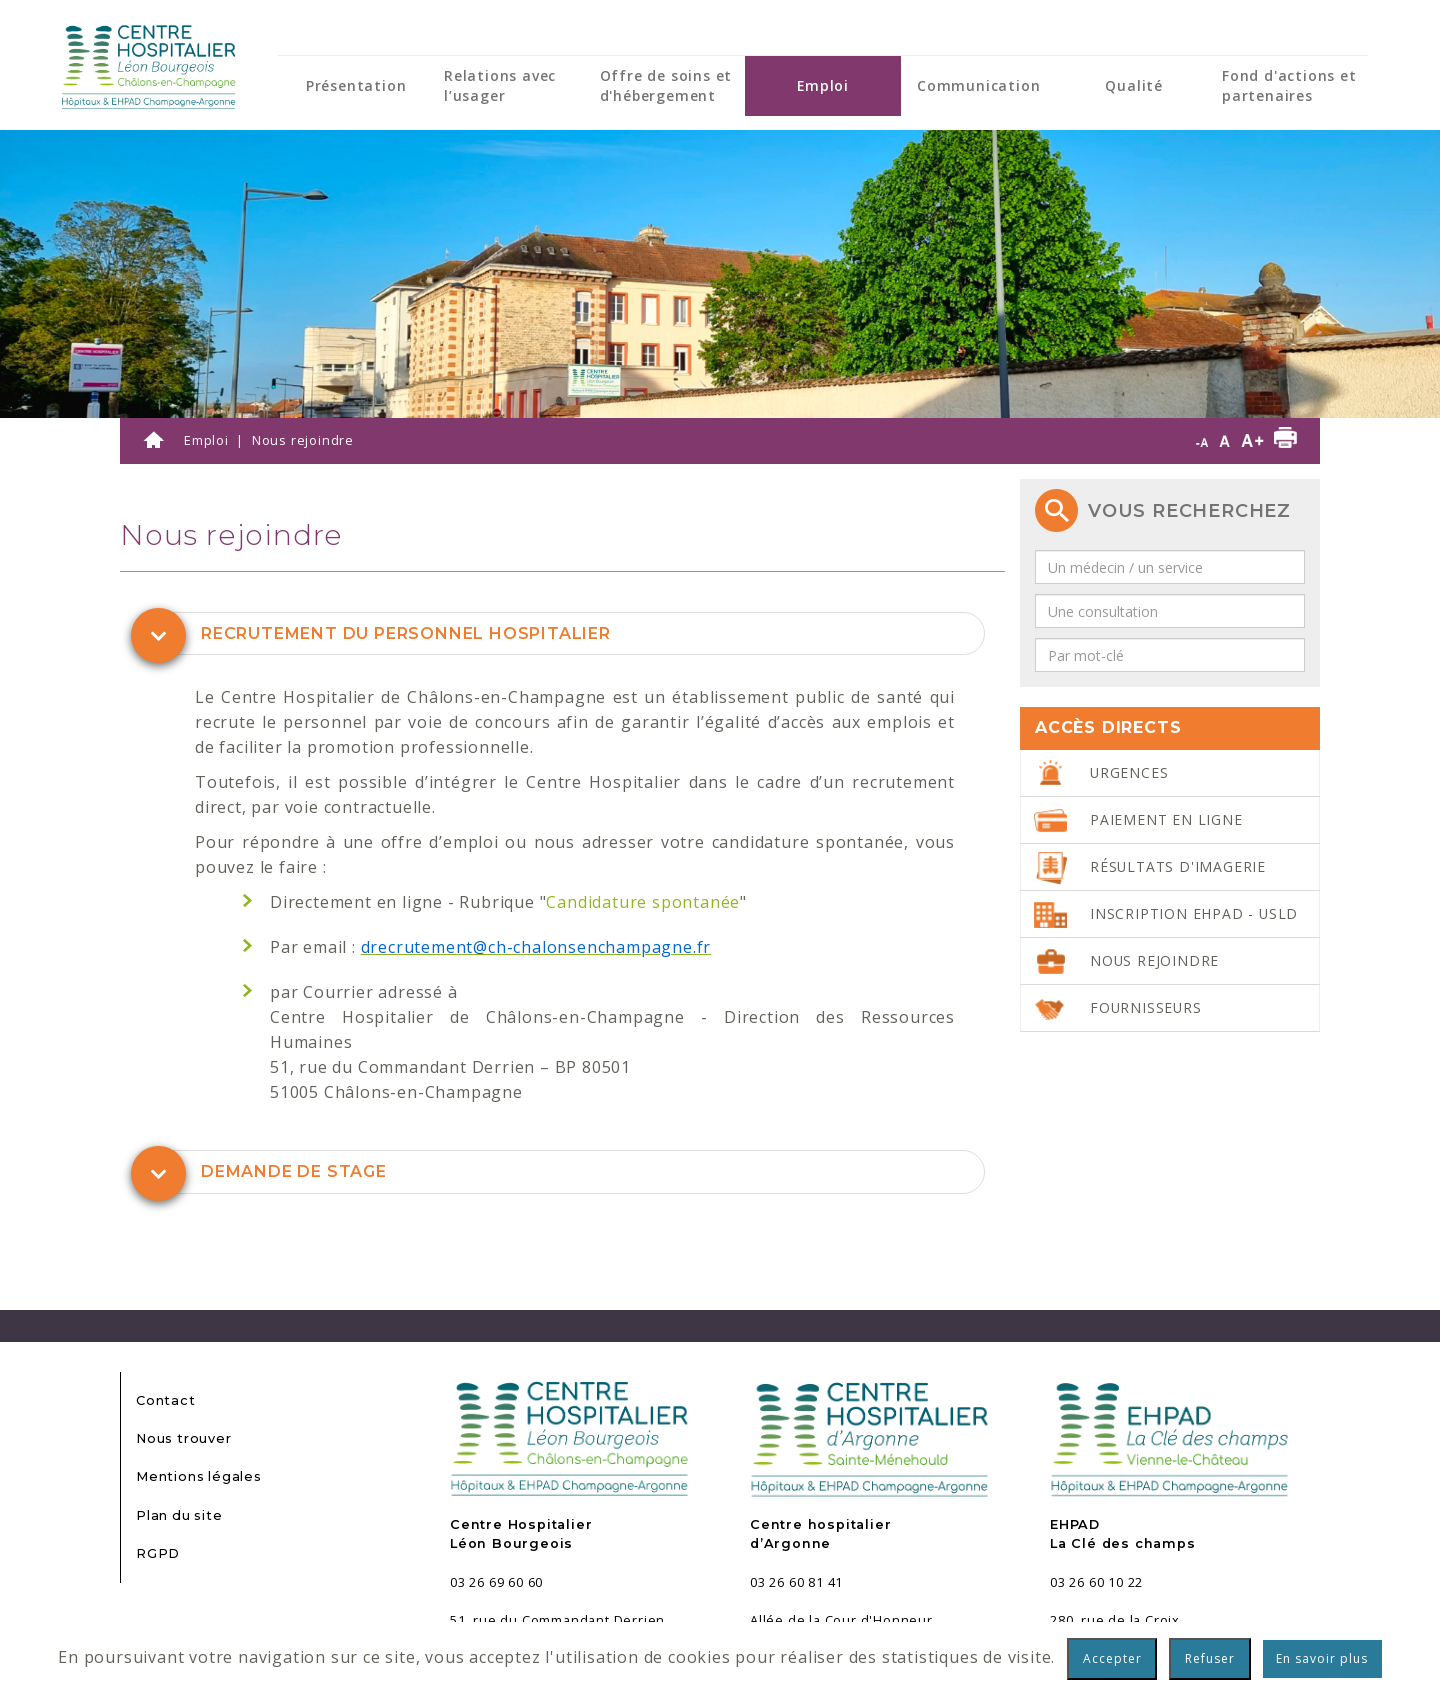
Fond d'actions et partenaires (1289, 85)
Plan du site (179, 1515)
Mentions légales (199, 1476)
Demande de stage (294, 1171)
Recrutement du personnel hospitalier (406, 633)
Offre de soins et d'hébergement (666, 85)
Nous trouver (184, 1438)
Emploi (823, 85)
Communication (978, 85)
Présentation (356, 85)
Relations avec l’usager (500, 85)
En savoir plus (1322, 1658)
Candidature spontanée (643, 902)
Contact (166, 1400)
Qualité (1134, 85)
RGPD (158, 1553)
